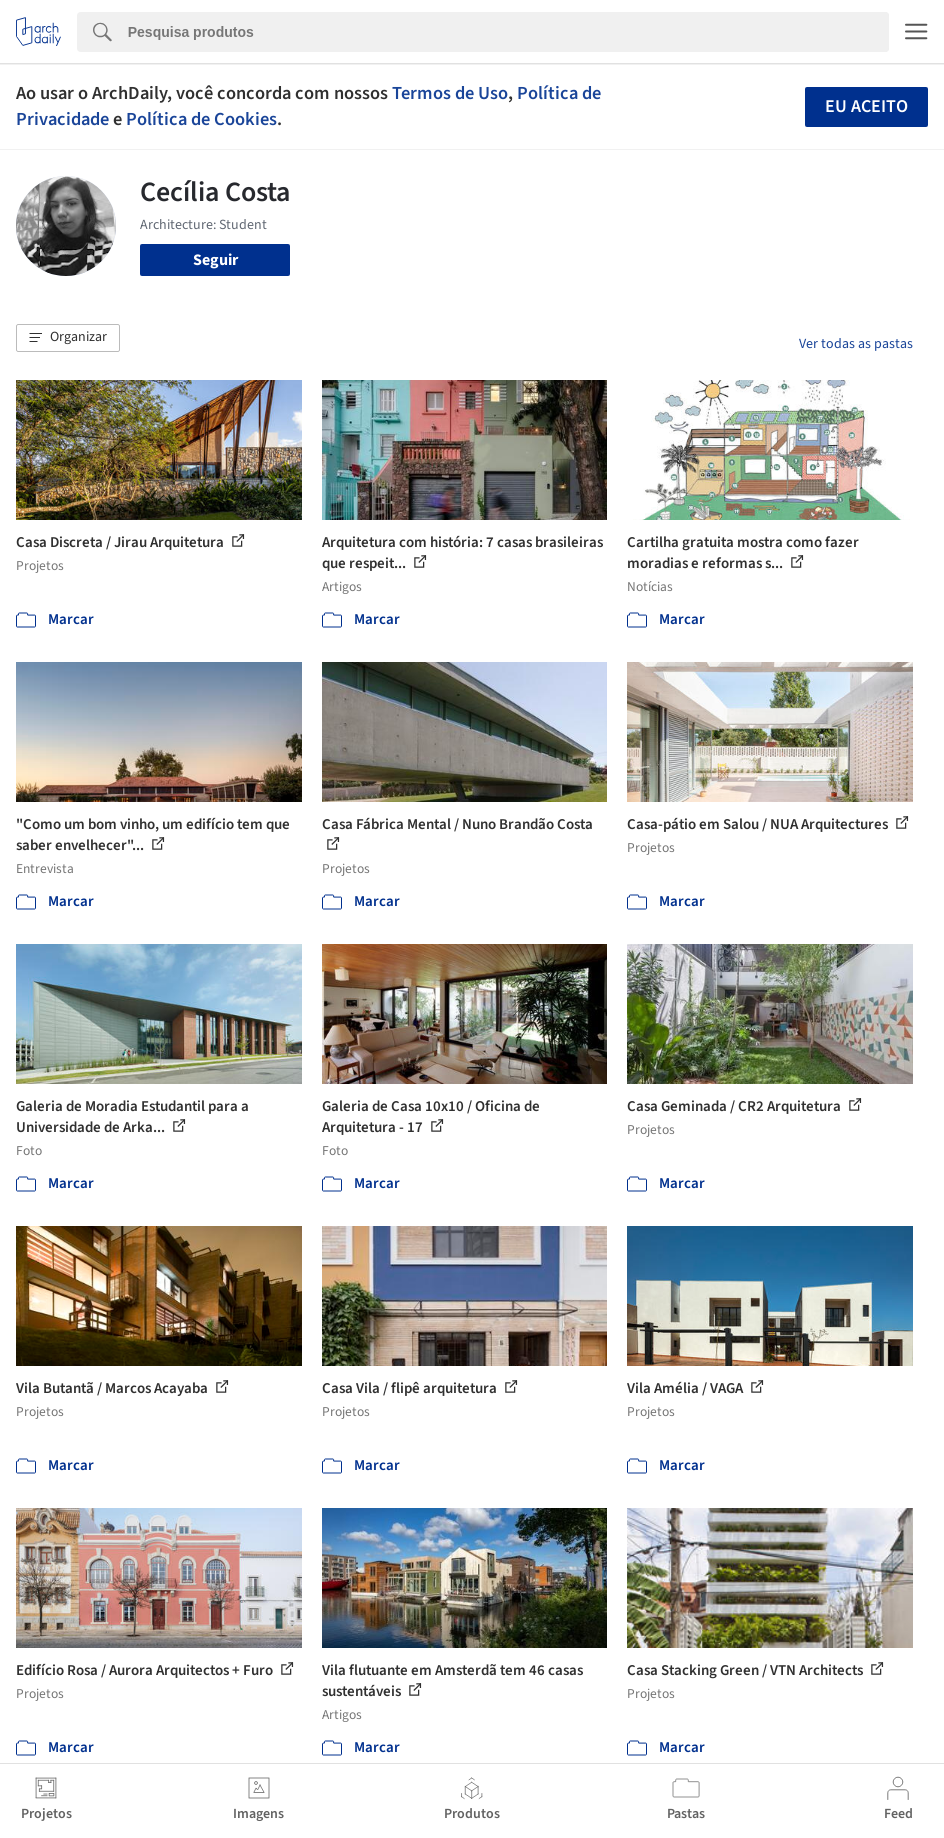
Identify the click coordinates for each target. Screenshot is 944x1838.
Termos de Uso (450, 93)
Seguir (215, 260)
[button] (68, 338)
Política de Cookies (201, 119)
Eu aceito (866, 106)
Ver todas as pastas (856, 344)
